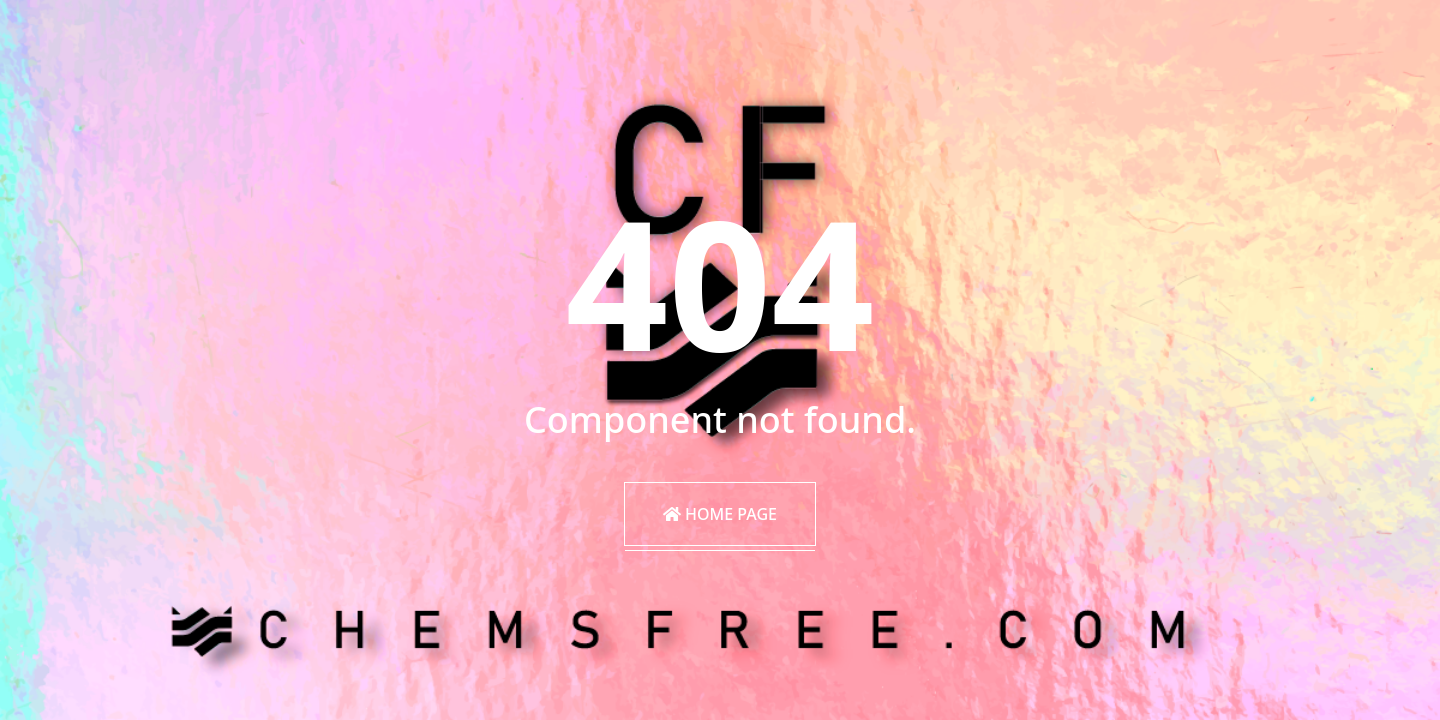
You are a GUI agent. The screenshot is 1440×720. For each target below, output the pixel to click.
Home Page (720, 514)
